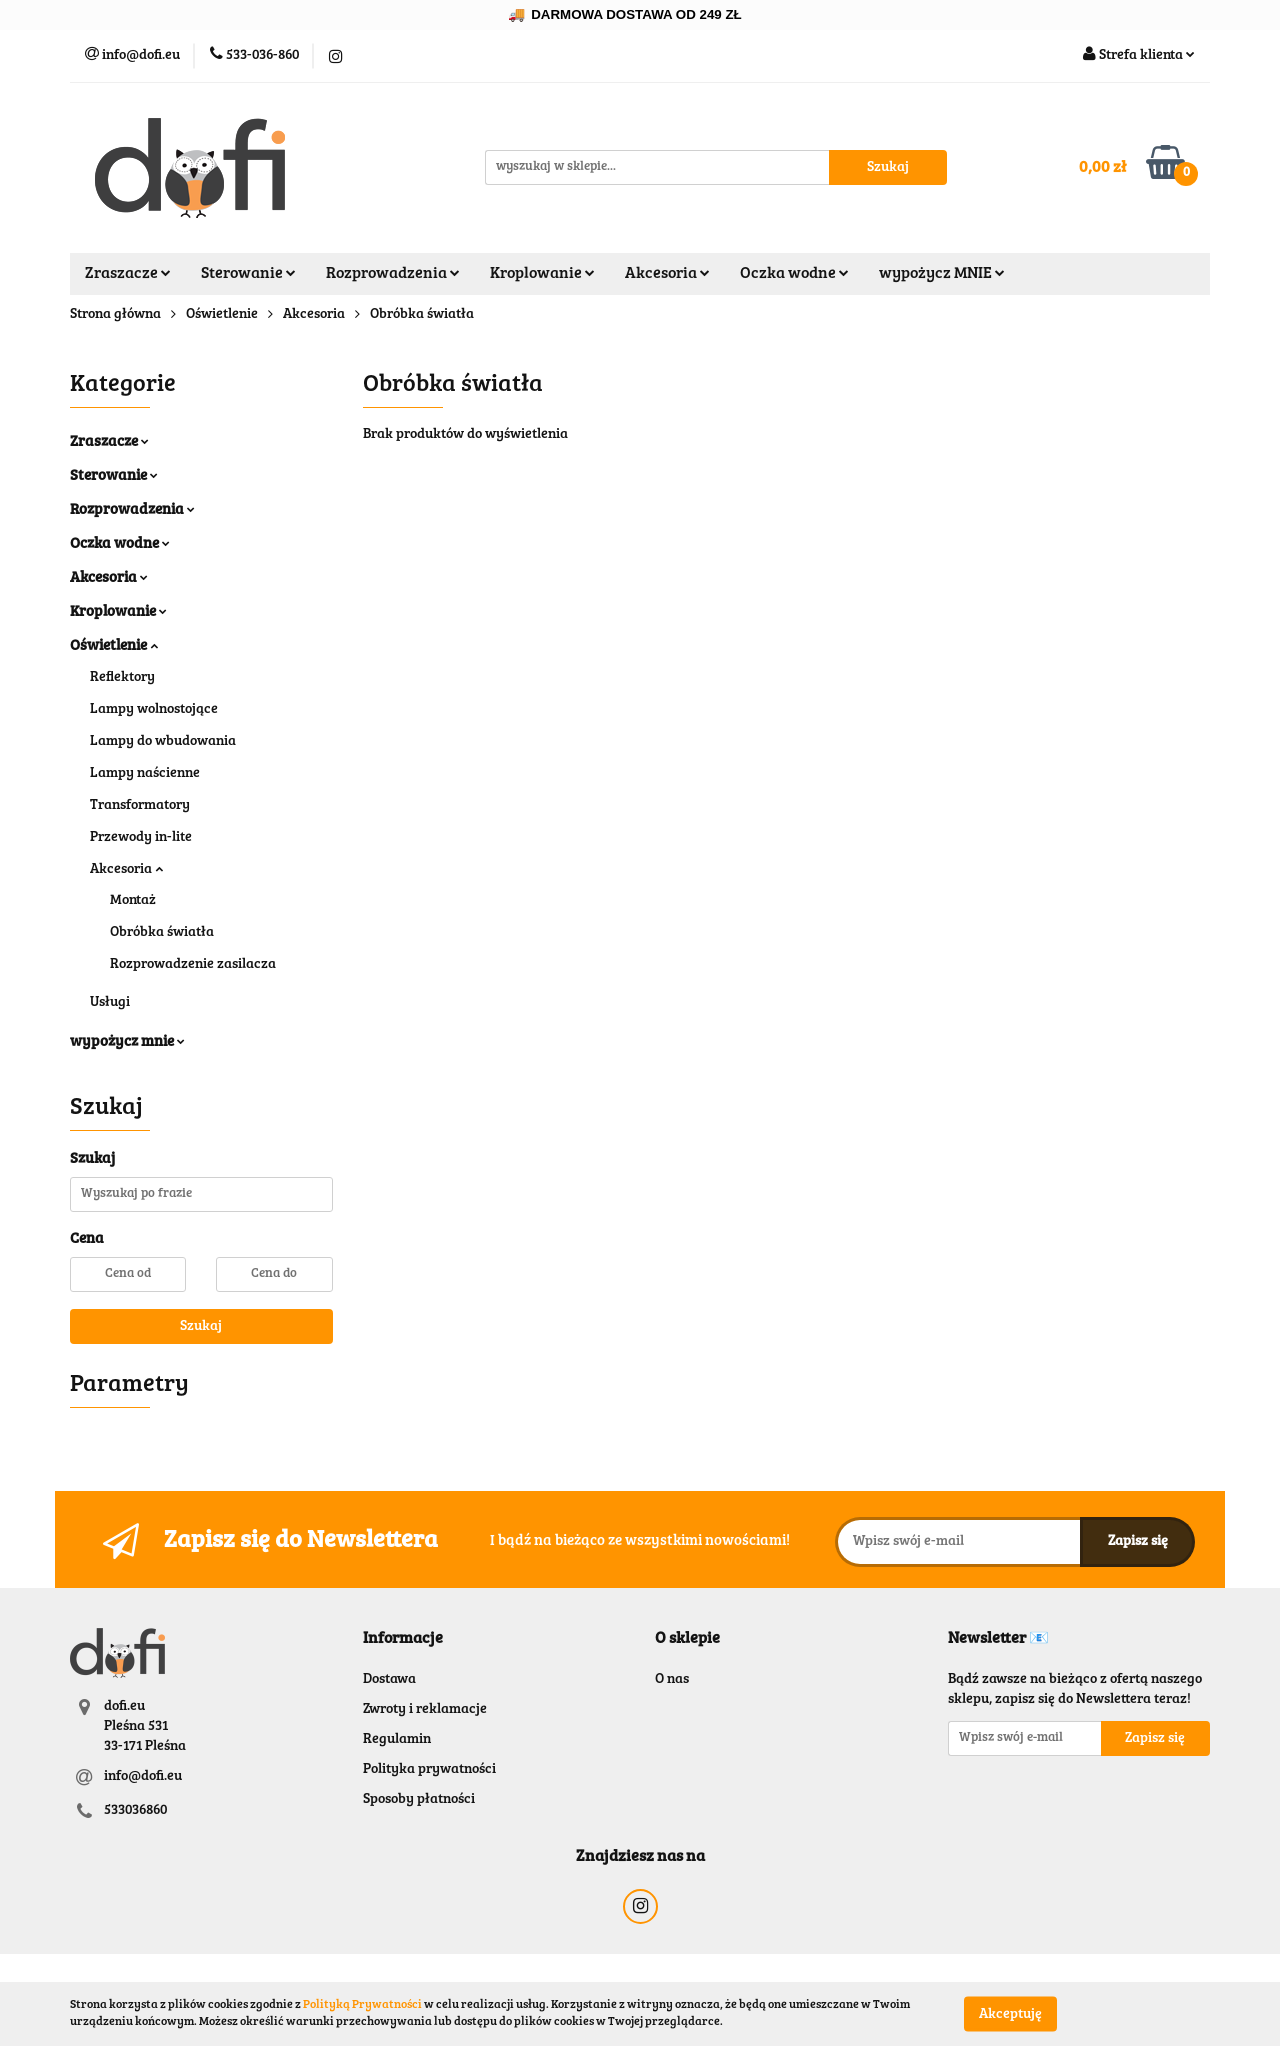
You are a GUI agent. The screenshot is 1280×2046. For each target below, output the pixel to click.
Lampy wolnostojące (154, 710)
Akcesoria (667, 274)
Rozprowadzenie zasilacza (193, 965)
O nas (672, 1680)
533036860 (135, 1811)
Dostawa (389, 1680)
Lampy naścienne (145, 774)
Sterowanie (248, 274)
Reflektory (122, 678)
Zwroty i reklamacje (425, 1710)
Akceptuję (1010, 2014)
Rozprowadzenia (393, 274)
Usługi (110, 1003)
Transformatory (140, 806)
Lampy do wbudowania (163, 742)
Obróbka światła (162, 933)
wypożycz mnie (127, 1042)
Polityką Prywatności (362, 2005)
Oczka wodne (794, 274)
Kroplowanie (542, 274)
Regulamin (397, 1740)
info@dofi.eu (143, 1777)
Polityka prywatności (429, 1770)
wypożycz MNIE (942, 274)
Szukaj (201, 1327)
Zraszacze (128, 274)
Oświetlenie (114, 646)
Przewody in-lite (141, 838)
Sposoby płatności (419, 1800)
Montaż (133, 901)
